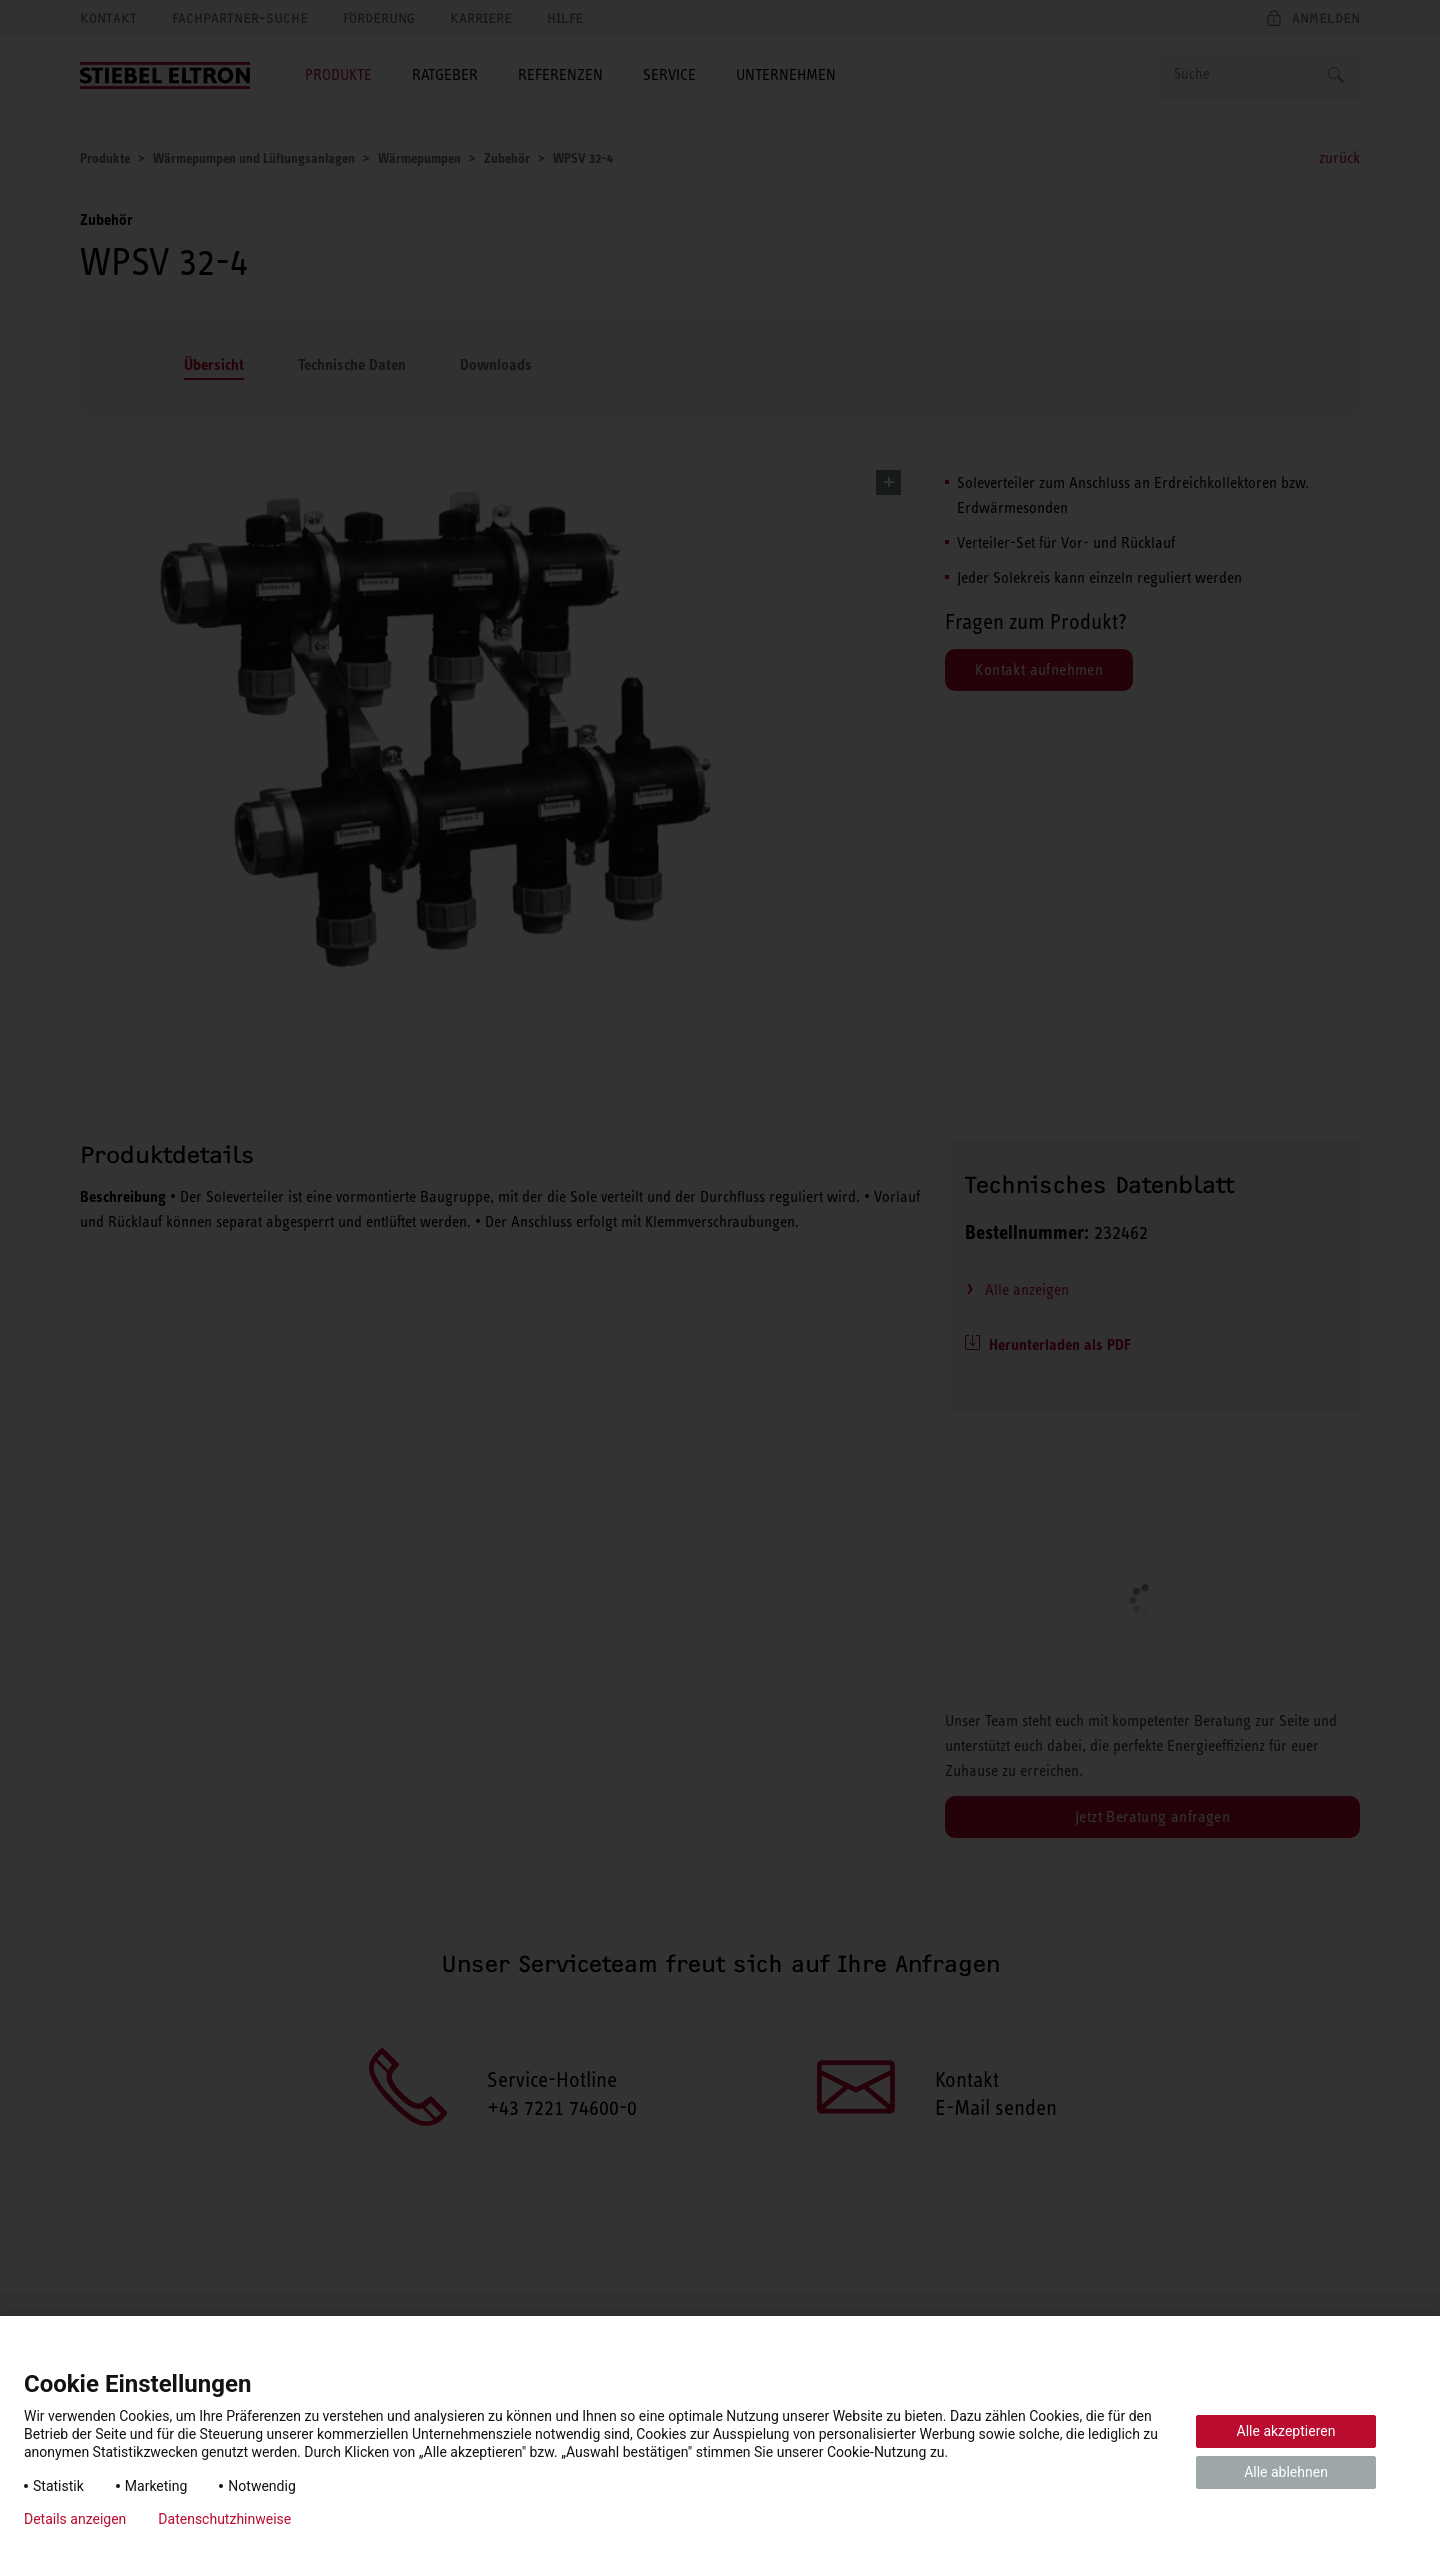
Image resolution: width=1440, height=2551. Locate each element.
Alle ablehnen (1286, 2472)
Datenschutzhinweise (224, 2519)
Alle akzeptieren (1286, 2431)
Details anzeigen (75, 2519)
